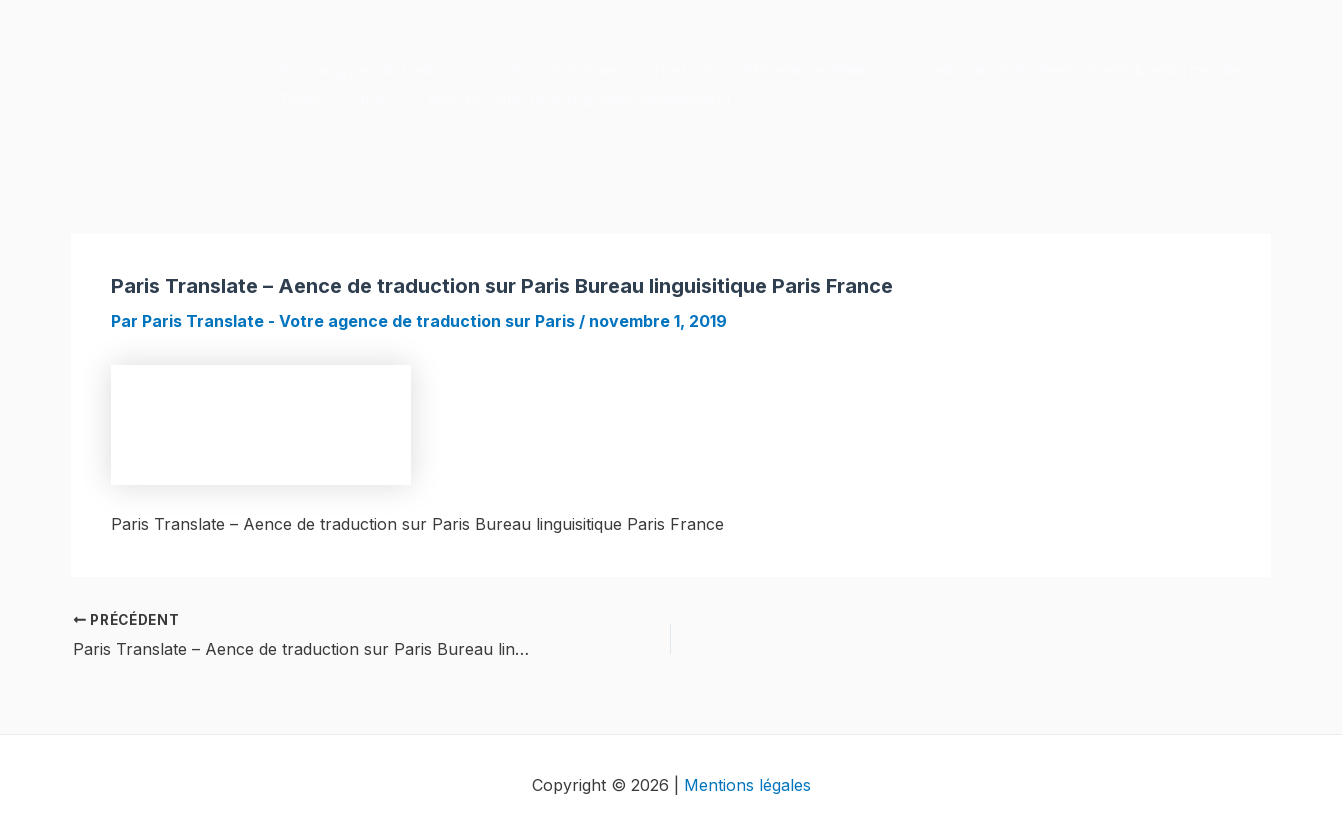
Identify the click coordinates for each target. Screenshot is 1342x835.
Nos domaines (565, 70)
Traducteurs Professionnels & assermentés (1080, 70)
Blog (371, 100)
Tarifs (300, 100)
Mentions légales (747, 785)
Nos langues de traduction (379, 70)
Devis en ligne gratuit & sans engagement (575, 100)
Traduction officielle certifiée (768, 70)
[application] (875, 70)
